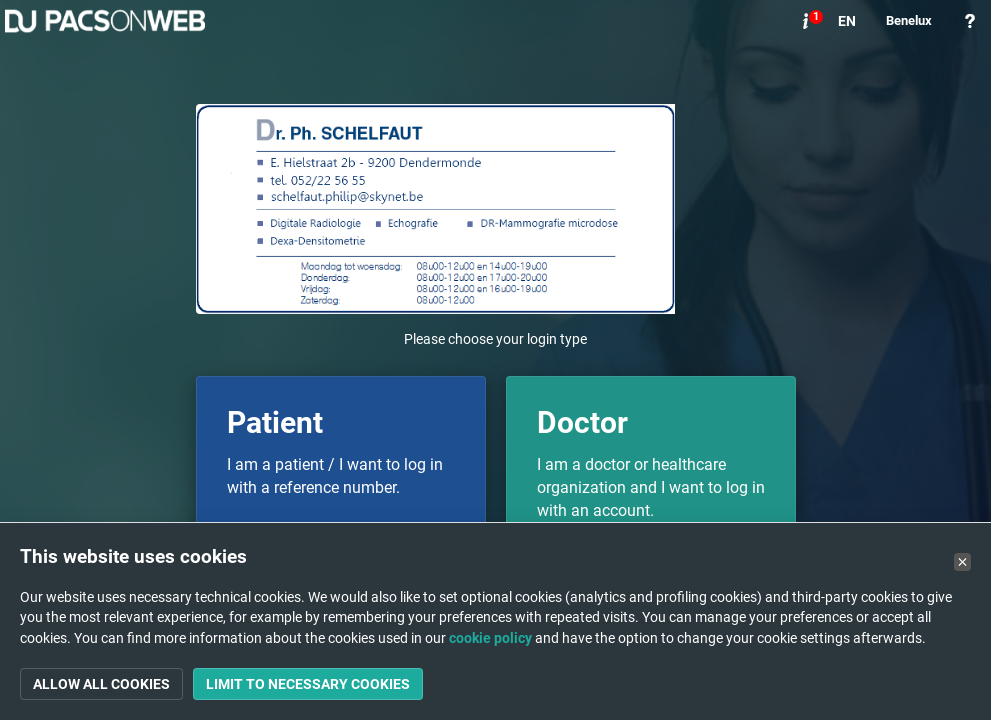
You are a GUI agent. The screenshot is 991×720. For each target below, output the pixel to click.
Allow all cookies (101, 684)
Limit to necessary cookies (308, 684)
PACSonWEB (105, 21)
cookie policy (490, 638)
